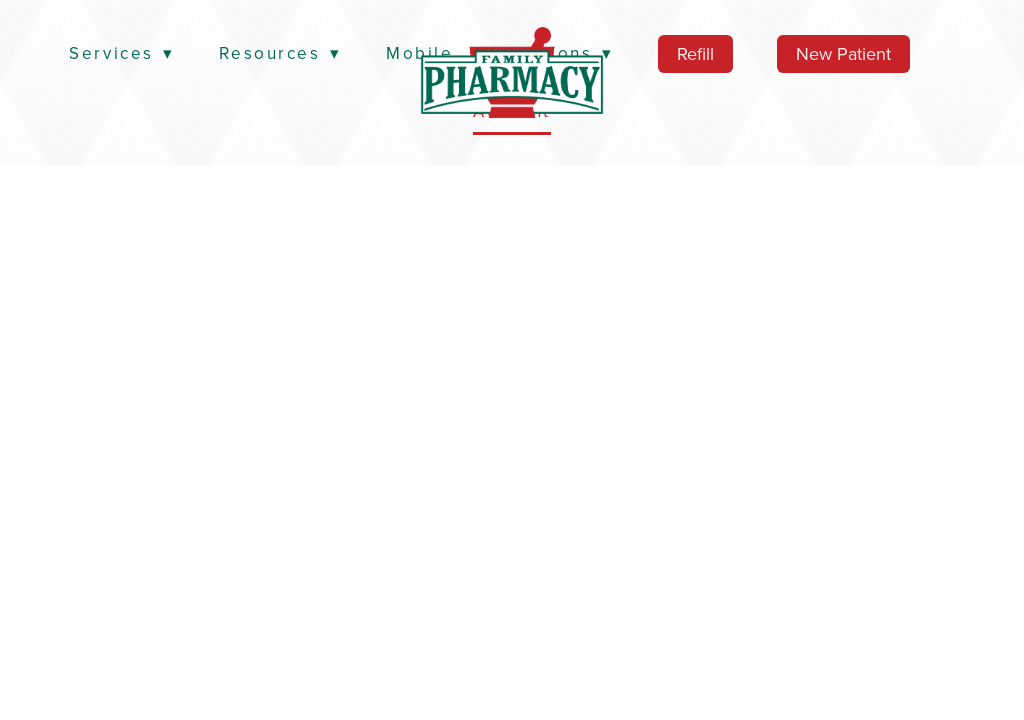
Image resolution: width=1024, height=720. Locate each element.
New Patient (843, 53)
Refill (695, 53)
